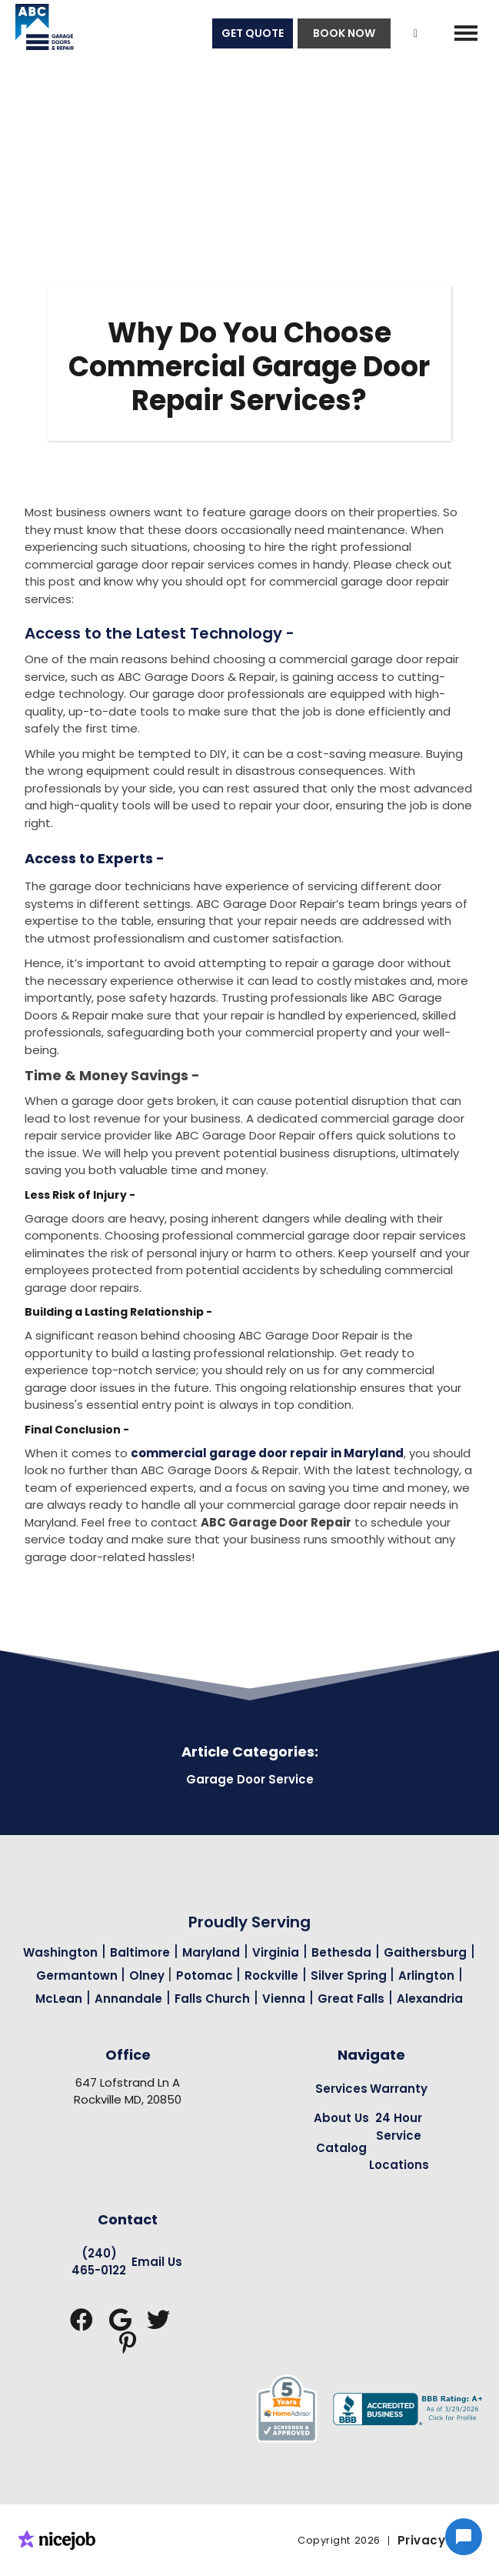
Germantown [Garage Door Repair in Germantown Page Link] (78, 1975)
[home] (37, 33)
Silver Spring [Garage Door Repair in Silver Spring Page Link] (350, 1975)
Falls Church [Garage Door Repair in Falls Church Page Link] (212, 1998)
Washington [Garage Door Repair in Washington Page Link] (60, 1952)
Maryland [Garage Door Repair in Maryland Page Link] (211, 1952)
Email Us (156, 2262)
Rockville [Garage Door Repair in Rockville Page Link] (271, 1975)
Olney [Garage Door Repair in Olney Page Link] (148, 1975)
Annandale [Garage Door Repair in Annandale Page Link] (128, 1998)
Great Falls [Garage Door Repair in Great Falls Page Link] (351, 1998)
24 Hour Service (398, 2127)
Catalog (341, 2148)
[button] (466, 33)
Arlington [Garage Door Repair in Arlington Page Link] (426, 1975)
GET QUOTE (252, 33)
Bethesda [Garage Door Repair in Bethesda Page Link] (341, 1952)
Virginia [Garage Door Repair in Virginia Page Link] (275, 1952)
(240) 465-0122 (99, 2262)
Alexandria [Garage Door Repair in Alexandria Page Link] (430, 1998)
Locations (399, 2165)
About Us (341, 2118)
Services (341, 2088)
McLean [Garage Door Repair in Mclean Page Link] (58, 1998)
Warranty (398, 2088)
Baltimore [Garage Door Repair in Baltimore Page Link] (140, 1952)
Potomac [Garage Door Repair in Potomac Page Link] (206, 1975)
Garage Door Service (250, 1779)
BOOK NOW (344, 33)
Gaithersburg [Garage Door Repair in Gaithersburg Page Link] (425, 1952)
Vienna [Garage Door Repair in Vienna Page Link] (283, 1998)
